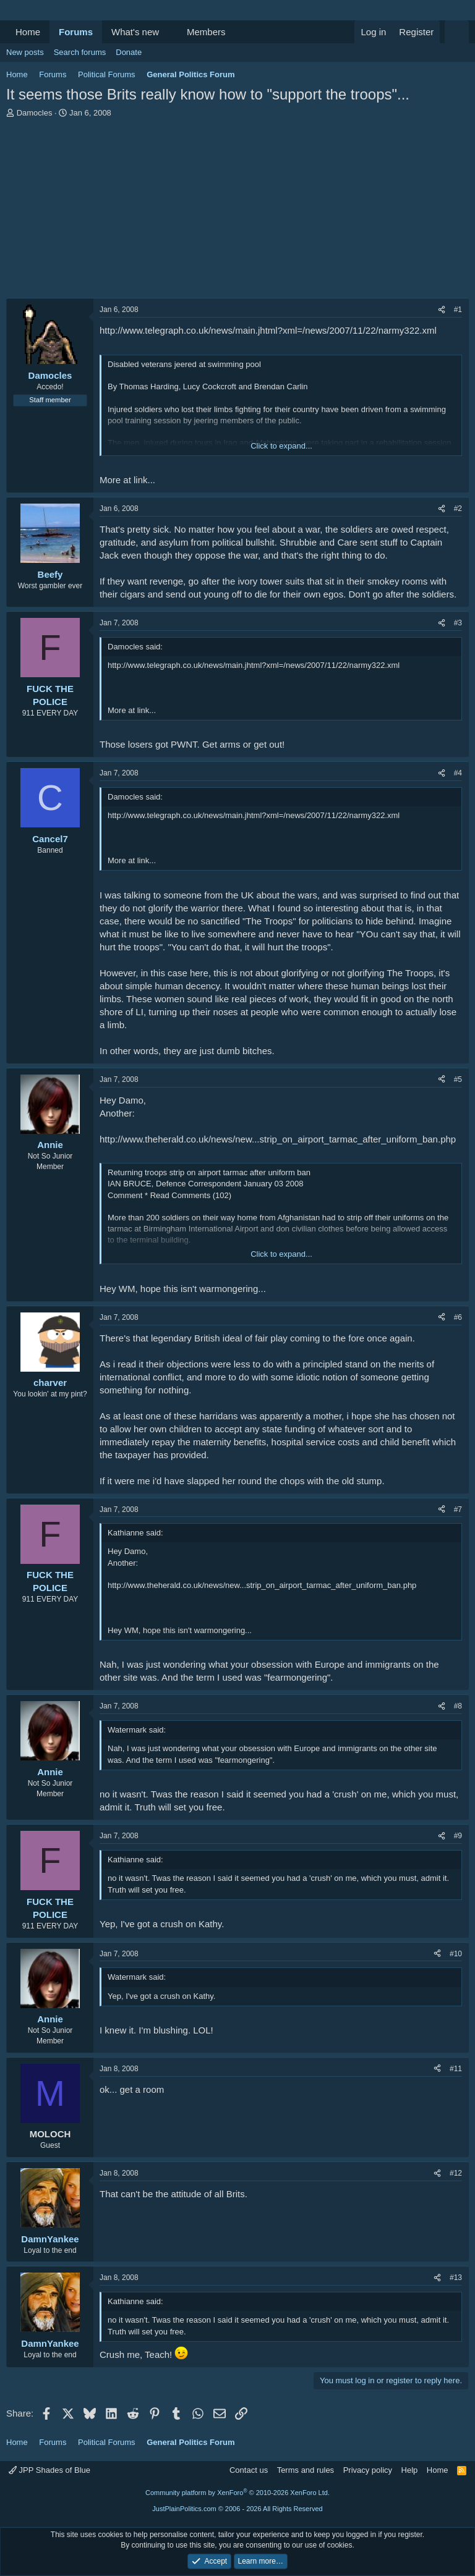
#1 (458, 309)
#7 (458, 1509)
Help (409, 2470)
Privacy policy (367, 2470)
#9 (458, 1835)
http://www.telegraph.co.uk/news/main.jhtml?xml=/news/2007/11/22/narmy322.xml (268, 330)
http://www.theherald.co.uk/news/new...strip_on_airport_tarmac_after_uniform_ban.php (278, 1139)
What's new (135, 32)
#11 (456, 2068)
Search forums (80, 52)
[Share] (442, 310)
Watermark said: (137, 1729)
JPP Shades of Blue (49, 2470)
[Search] (457, 31)
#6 (458, 1317)
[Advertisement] (237, 211)
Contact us (248, 2470)
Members (206, 32)
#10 (456, 1953)
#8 (458, 1706)
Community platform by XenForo (237, 2492)
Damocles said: (135, 646)
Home (27, 32)
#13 (456, 2277)
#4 (458, 773)
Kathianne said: (135, 1532)
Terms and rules (305, 2470)
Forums (76, 32)
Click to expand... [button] (281, 445)
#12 (456, 2173)
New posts (25, 52)
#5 (458, 1079)
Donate (129, 52)
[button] (169, 31)
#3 (458, 623)
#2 (458, 508)
